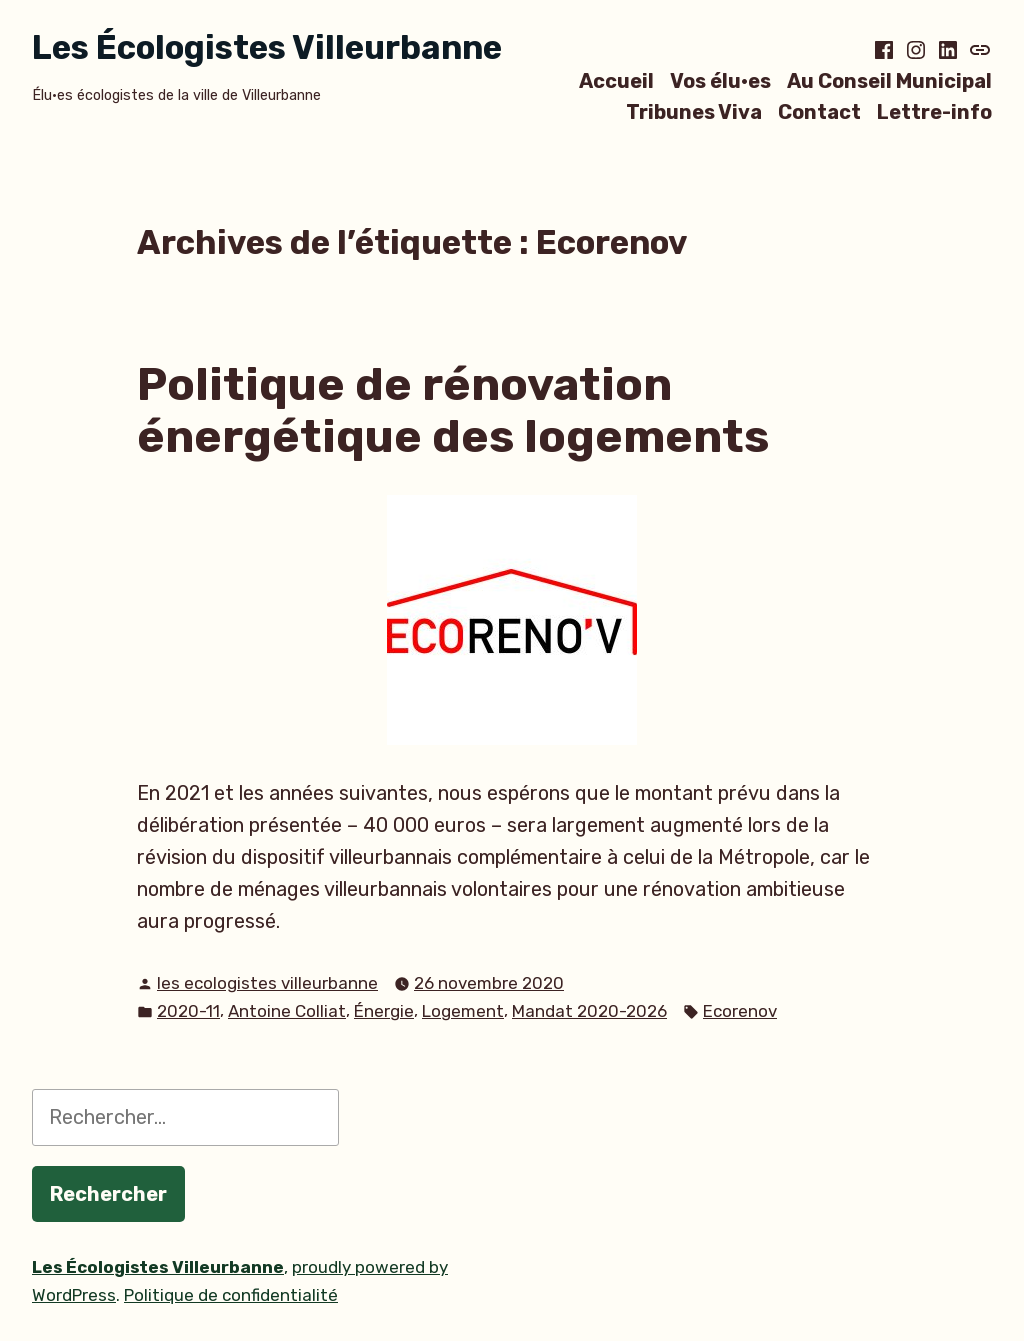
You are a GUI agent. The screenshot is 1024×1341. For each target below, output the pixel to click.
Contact (819, 112)
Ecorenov (740, 1011)
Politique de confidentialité (231, 1295)
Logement (463, 1011)
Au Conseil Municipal (889, 80)
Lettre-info (934, 112)
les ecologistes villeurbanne (267, 983)
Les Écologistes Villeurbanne (267, 47)
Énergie (384, 1011)
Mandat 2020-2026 (589, 1011)
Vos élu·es (720, 80)
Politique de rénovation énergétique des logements (453, 410)
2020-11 (188, 1011)
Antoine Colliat (287, 1011)
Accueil (616, 80)
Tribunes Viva (694, 112)
